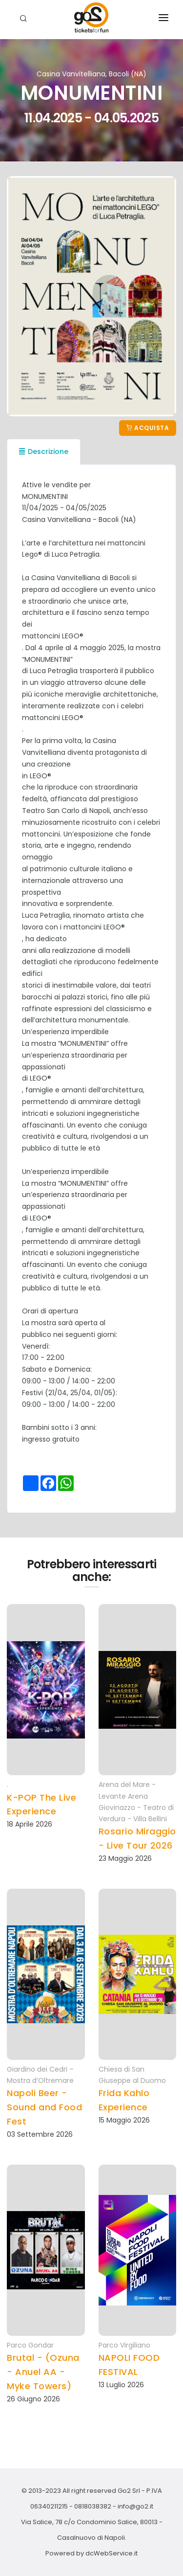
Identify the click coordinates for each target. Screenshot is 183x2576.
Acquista (147, 428)
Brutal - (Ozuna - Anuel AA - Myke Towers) (43, 2371)
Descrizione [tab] (43, 451)
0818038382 (92, 2506)
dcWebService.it (111, 2553)
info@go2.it (135, 2506)
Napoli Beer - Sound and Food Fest (44, 2107)
